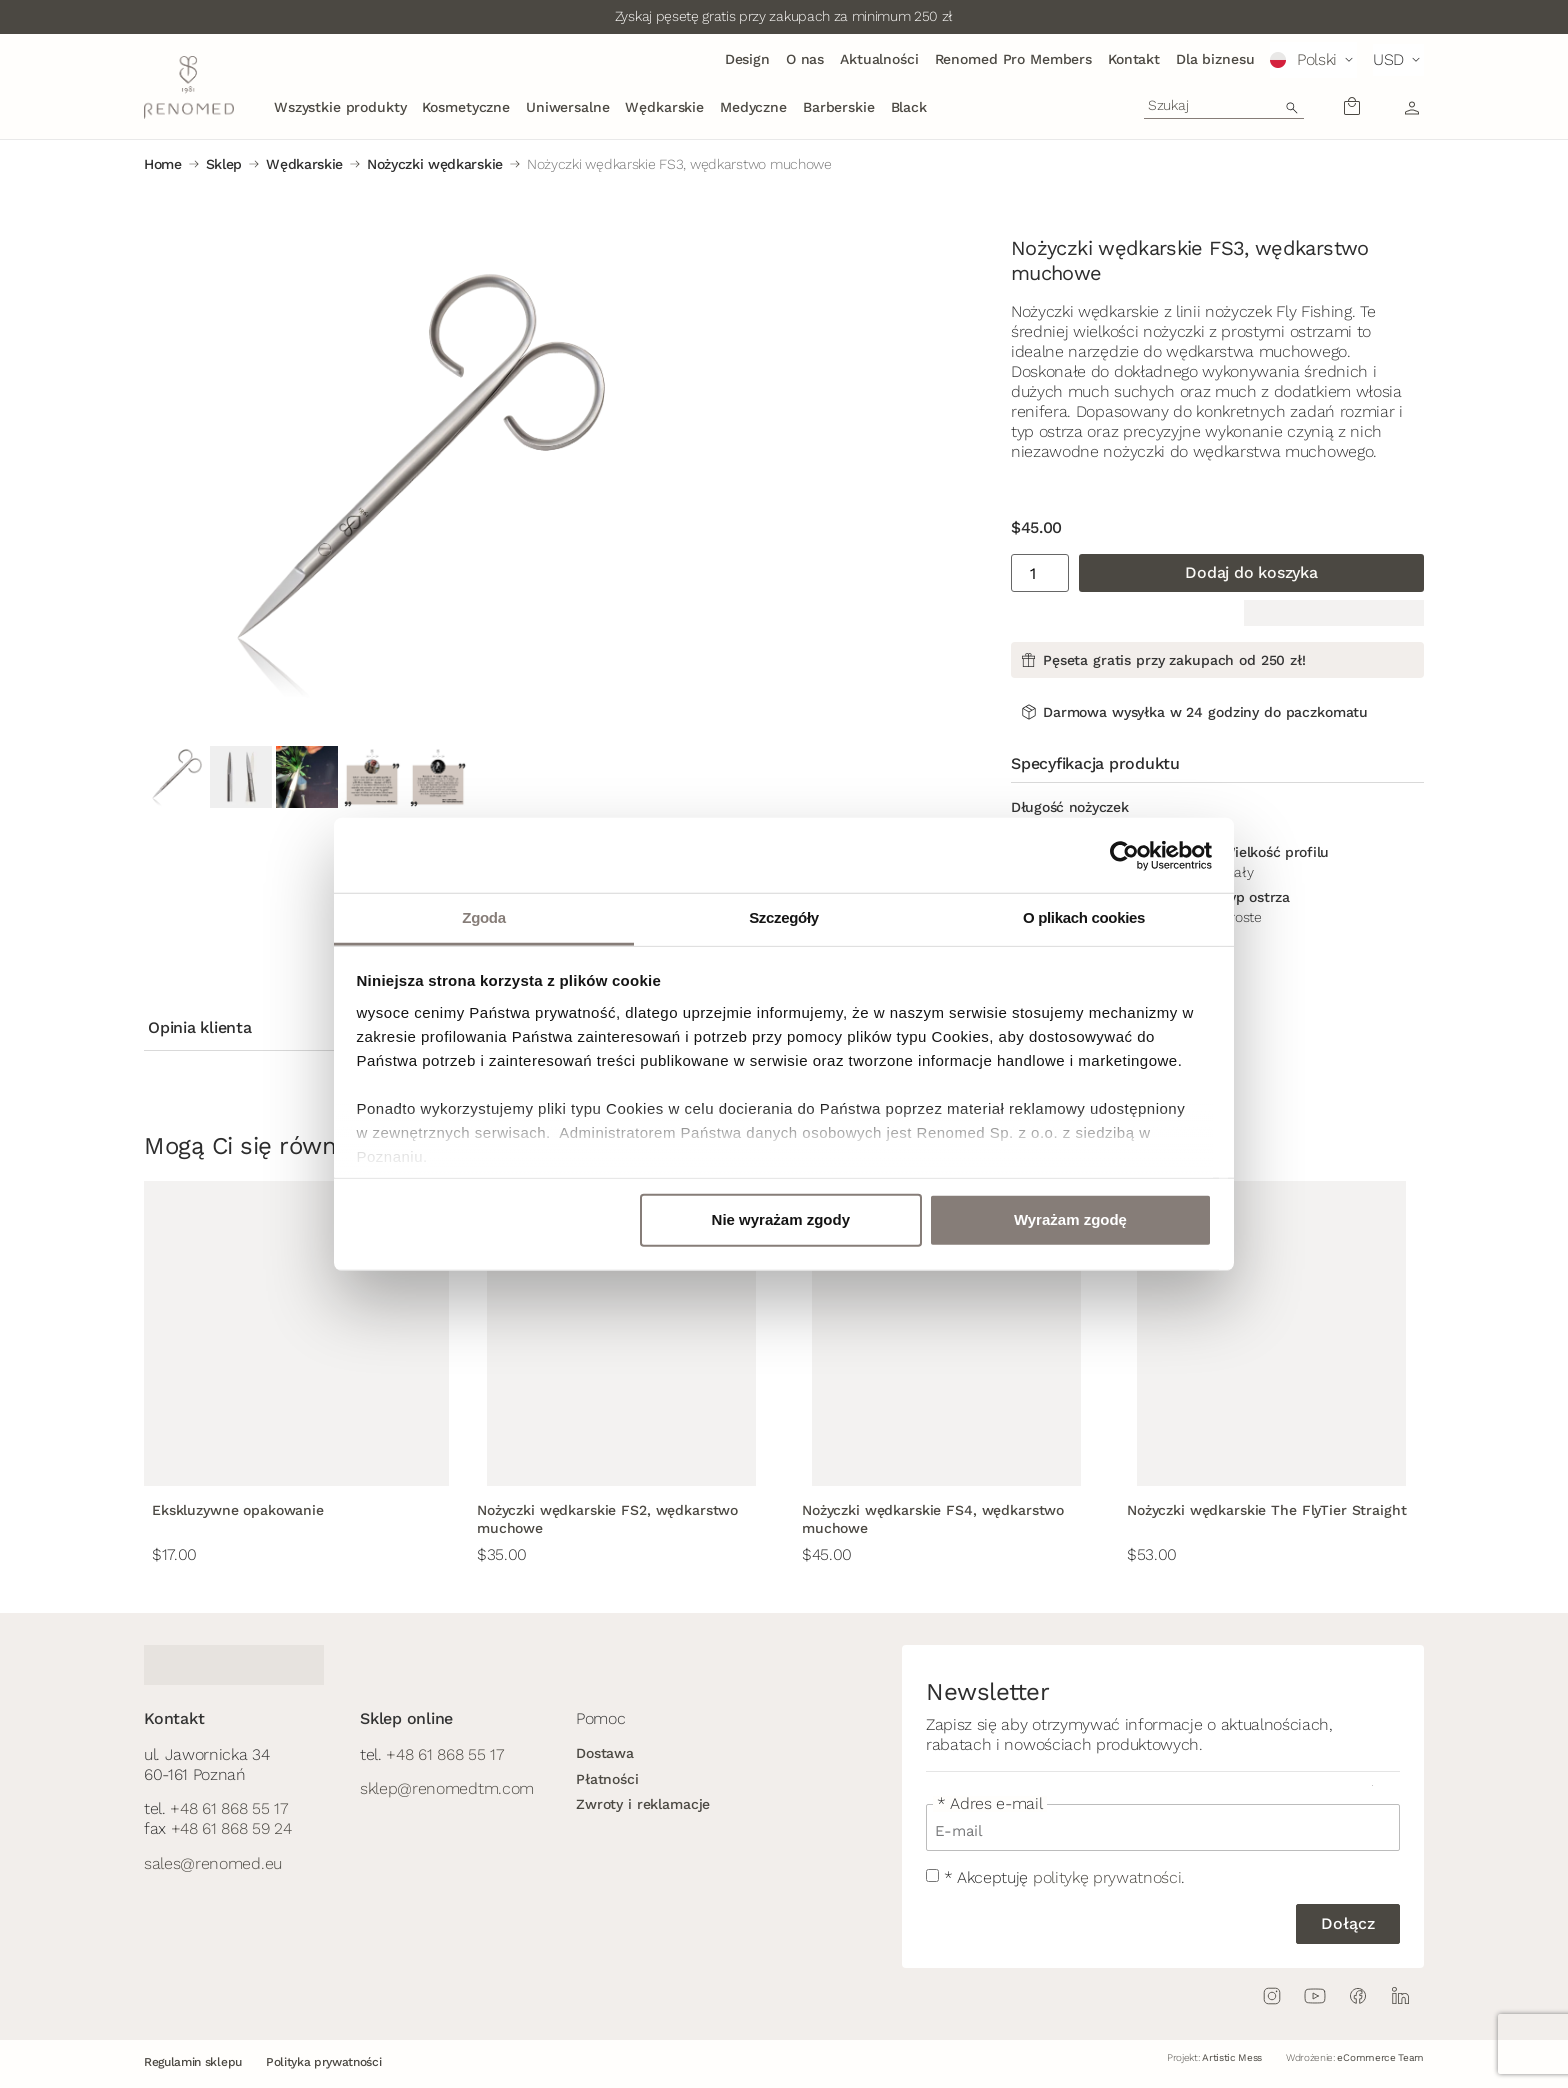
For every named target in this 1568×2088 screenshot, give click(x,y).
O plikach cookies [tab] (1084, 917)
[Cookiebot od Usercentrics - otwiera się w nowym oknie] (1124, 855)
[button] (1313, 60)
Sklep (224, 164)
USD (1388, 59)
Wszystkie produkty (340, 107)
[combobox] (1224, 105)
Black (909, 107)
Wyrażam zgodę (1070, 1219)
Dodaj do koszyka (1251, 572)
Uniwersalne (567, 107)
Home (163, 164)
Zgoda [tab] (483, 917)
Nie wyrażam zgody (781, 1219)
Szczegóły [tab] (784, 917)
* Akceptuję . (1064, 1877)
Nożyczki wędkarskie (435, 164)
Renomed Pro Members (1013, 59)
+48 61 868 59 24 (231, 1828)
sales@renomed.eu (213, 1863)
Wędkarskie (664, 107)
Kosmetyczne (465, 107)
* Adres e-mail (990, 1804)
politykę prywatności (1107, 1877)
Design (747, 59)
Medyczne (753, 107)
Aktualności (879, 59)
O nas (805, 59)
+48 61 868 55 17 (228, 1808)
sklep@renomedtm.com (447, 1788)
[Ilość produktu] (1040, 573)
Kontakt (1134, 59)
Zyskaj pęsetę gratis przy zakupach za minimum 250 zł (784, 16)
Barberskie (839, 107)
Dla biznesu (1215, 59)
